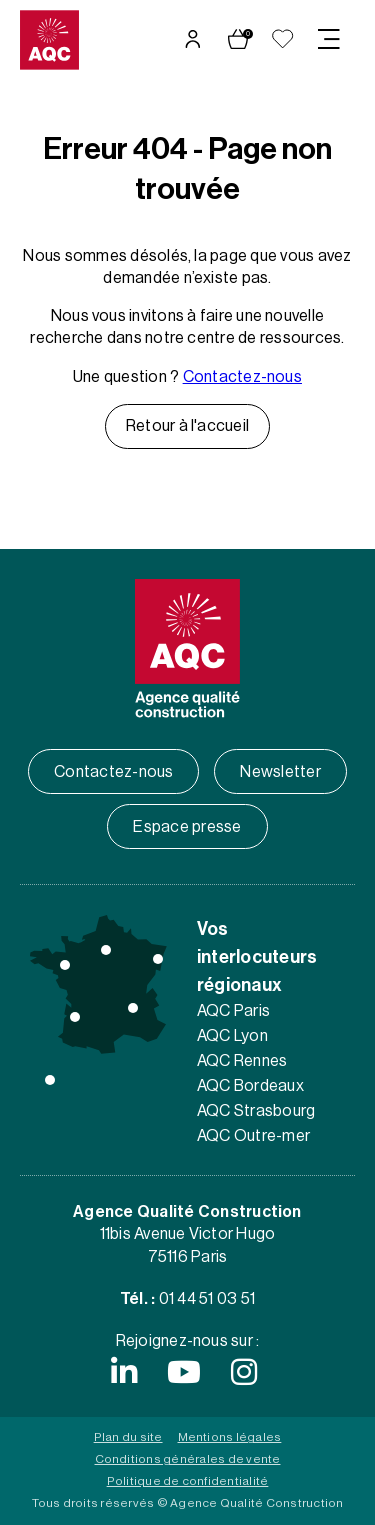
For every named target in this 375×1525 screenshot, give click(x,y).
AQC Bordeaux (250, 1086)
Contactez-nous (242, 377)
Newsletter (280, 772)
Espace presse (187, 827)
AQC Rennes (242, 1061)
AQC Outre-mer (253, 1136)
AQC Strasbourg (256, 1111)
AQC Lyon (232, 1036)
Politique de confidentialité (188, 1481)
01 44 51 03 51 (207, 1299)
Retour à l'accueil (187, 426)
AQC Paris (233, 1011)
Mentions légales (230, 1437)
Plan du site (128, 1437)
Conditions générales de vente (188, 1459)
